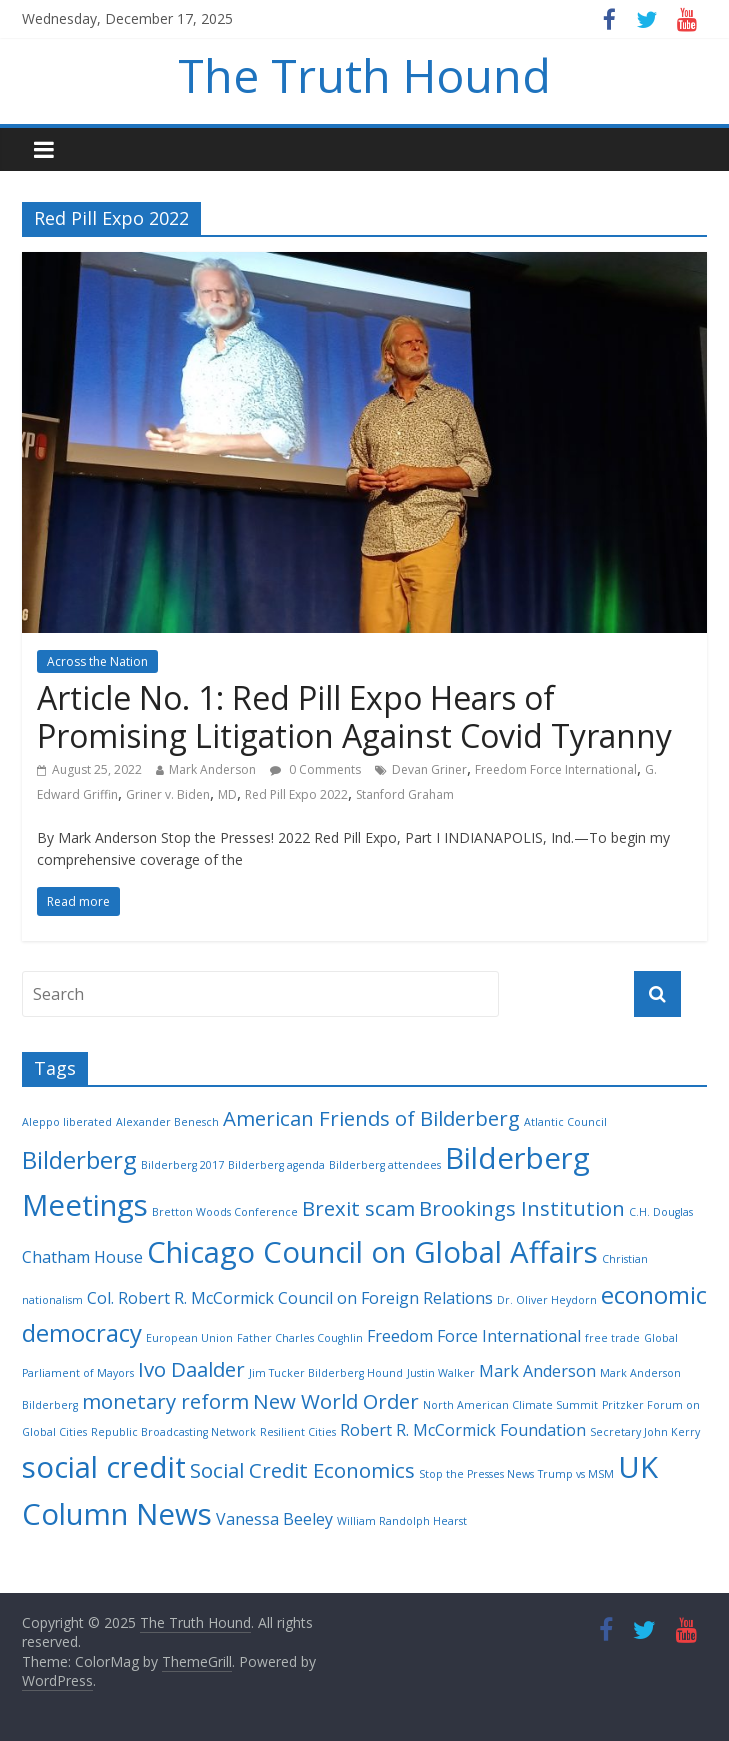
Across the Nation (97, 661)
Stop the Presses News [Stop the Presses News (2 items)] (476, 1474)
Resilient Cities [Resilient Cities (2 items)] (298, 1432)
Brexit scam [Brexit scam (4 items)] (358, 1208)
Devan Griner (429, 769)
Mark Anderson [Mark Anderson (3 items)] (537, 1371)
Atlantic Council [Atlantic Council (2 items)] (565, 1122)
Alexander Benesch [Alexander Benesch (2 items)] (167, 1122)
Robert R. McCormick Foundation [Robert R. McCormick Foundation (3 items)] (463, 1430)
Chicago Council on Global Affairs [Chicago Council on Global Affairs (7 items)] (372, 1252)
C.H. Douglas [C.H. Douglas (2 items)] (661, 1212)
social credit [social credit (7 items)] (104, 1467)
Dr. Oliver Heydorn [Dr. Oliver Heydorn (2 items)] (547, 1300)
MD (227, 794)
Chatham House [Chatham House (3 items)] (82, 1257)
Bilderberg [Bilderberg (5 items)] (79, 1159)
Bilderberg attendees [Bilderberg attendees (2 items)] (385, 1165)
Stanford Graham (405, 794)
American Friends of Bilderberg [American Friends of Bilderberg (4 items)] (371, 1118)
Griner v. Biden (168, 794)
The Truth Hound (364, 75)
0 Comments (315, 769)
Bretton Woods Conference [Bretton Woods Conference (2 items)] (225, 1212)
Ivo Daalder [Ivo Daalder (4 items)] (191, 1369)
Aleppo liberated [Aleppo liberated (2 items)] (67, 1122)
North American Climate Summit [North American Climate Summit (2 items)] (510, 1405)
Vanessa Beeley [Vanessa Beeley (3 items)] (274, 1519)
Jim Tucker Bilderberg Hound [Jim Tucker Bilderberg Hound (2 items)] (326, 1373)
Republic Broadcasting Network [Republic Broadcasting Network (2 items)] (173, 1432)
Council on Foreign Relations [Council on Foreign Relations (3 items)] (385, 1298)
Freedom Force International (556, 769)
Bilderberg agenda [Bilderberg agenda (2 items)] (276, 1165)
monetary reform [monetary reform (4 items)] (165, 1401)
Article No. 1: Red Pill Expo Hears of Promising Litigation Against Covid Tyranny (354, 716)
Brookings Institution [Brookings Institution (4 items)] (522, 1208)
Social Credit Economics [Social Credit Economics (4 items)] (302, 1470)
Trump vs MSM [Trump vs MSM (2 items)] (576, 1474)
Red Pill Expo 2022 (296, 794)
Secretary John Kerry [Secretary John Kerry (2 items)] (645, 1432)
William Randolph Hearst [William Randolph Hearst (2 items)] (402, 1521)
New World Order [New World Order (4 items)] (336, 1401)
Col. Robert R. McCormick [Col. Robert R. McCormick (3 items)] (180, 1298)
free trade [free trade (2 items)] (612, 1338)
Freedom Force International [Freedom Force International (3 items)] (474, 1336)
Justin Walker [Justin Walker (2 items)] (441, 1373)
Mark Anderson (212, 769)
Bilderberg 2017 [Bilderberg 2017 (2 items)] (182, 1165)
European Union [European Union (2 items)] (189, 1338)
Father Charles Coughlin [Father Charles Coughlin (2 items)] (300, 1338)
